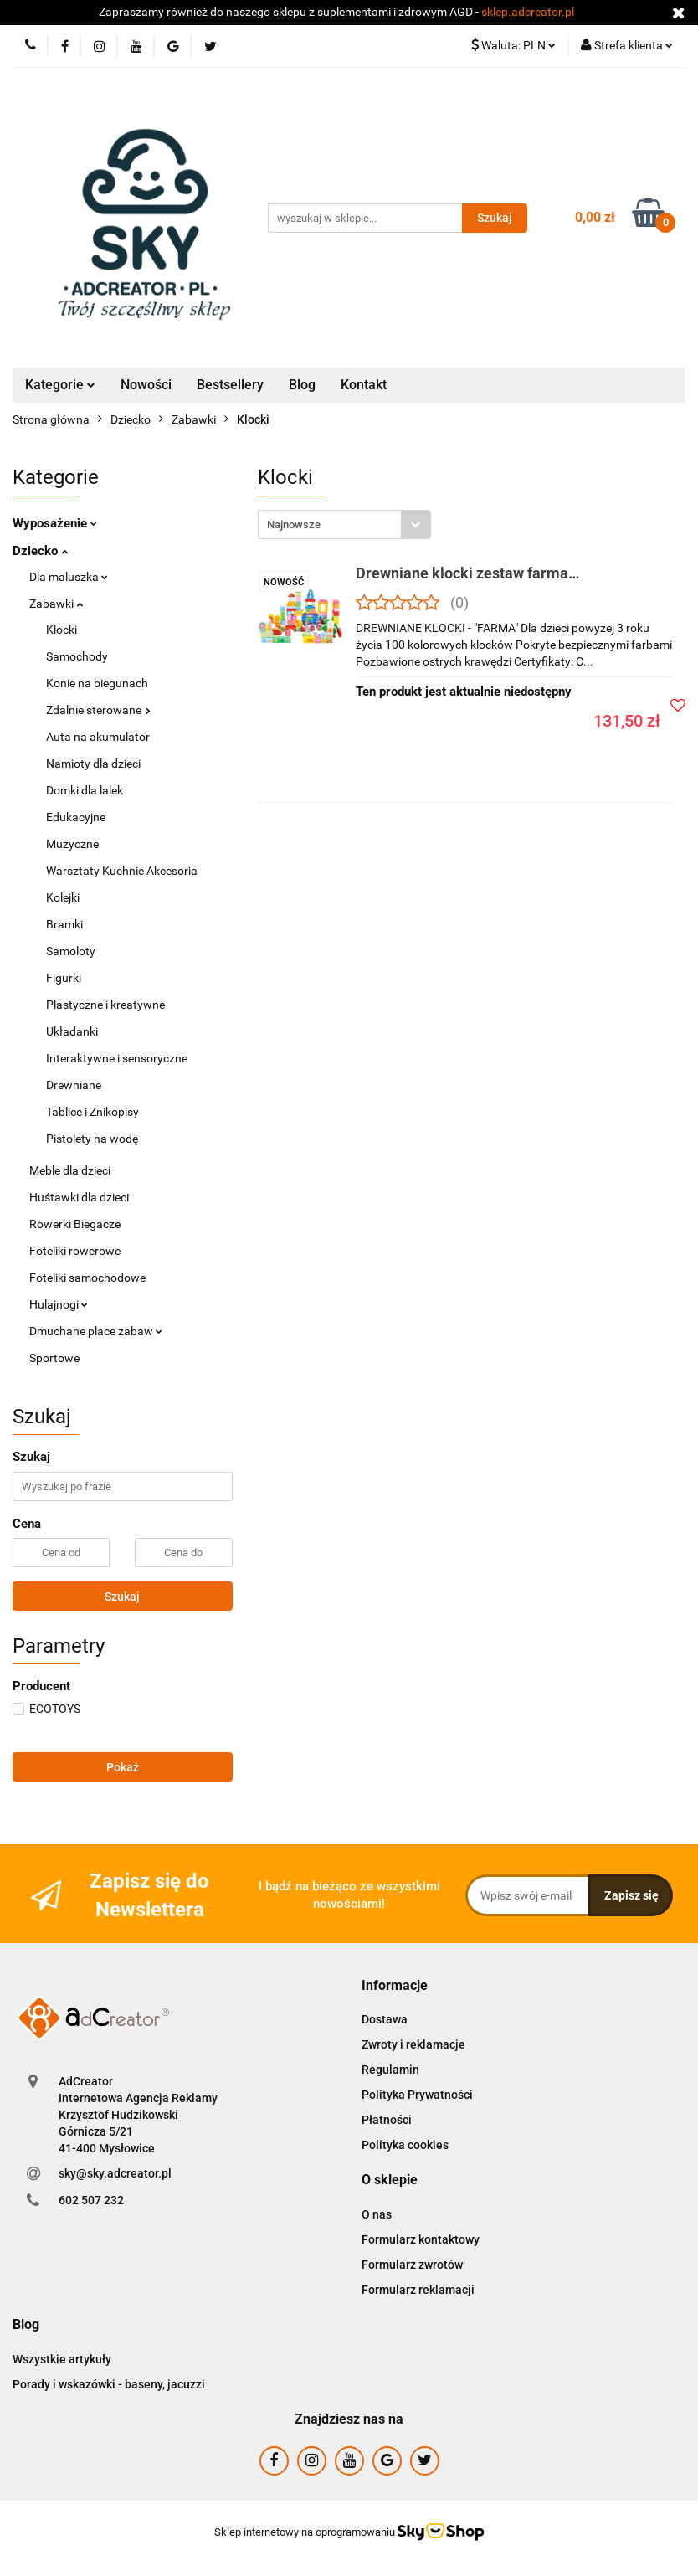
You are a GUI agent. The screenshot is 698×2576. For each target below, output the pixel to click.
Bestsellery (230, 385)
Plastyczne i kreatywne (105, 1004)
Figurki (63, 978)
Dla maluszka (68, 577)
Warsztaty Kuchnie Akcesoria (122, 870)
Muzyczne (72, 844)
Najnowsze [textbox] (294, 524)
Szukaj (122, 1596)
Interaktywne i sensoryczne (116, 1058)
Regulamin (390, 2069)
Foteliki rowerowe (75, 1250)
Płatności (387, 2119)
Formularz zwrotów (412, 2264)
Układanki (72, 1031)
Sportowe (54, 1358)
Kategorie (60, 385)
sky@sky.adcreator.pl (115, 2173)
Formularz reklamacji (418, 2289)
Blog (302, 385)
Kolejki (63, 897)
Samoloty (70, 951)
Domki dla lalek (84, 790)
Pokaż (122, 1767)
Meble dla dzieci (69, 1170)
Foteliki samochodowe (87, 1277)
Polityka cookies (405, 2145)
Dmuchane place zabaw (95, 1331)
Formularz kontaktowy (421, 2239)
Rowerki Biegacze (75, 1224)
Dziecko (40, 550)
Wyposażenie (55, 523)
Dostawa (385, 2019)
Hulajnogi (58, 1304)
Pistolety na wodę (92, 1138)
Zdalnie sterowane (98, 710)
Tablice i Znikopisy (92, 1111)
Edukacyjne (75, 817)
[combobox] (344, 524)
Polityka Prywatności (417, 2094)
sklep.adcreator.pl (527, 11)
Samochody (77, 656)
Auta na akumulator (98, 736)
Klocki (61, 629)
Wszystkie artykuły (62, 2359)
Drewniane (73, 1085)
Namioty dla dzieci (93, 763)
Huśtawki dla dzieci (79, 1197)
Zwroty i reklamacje (413, 2044)
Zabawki (56, 603)
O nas (377, 2214)
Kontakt (364, 385)
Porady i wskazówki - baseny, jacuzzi (109, 2384)
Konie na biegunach (97, 683)
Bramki (64, 924)
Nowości (146, 385)
